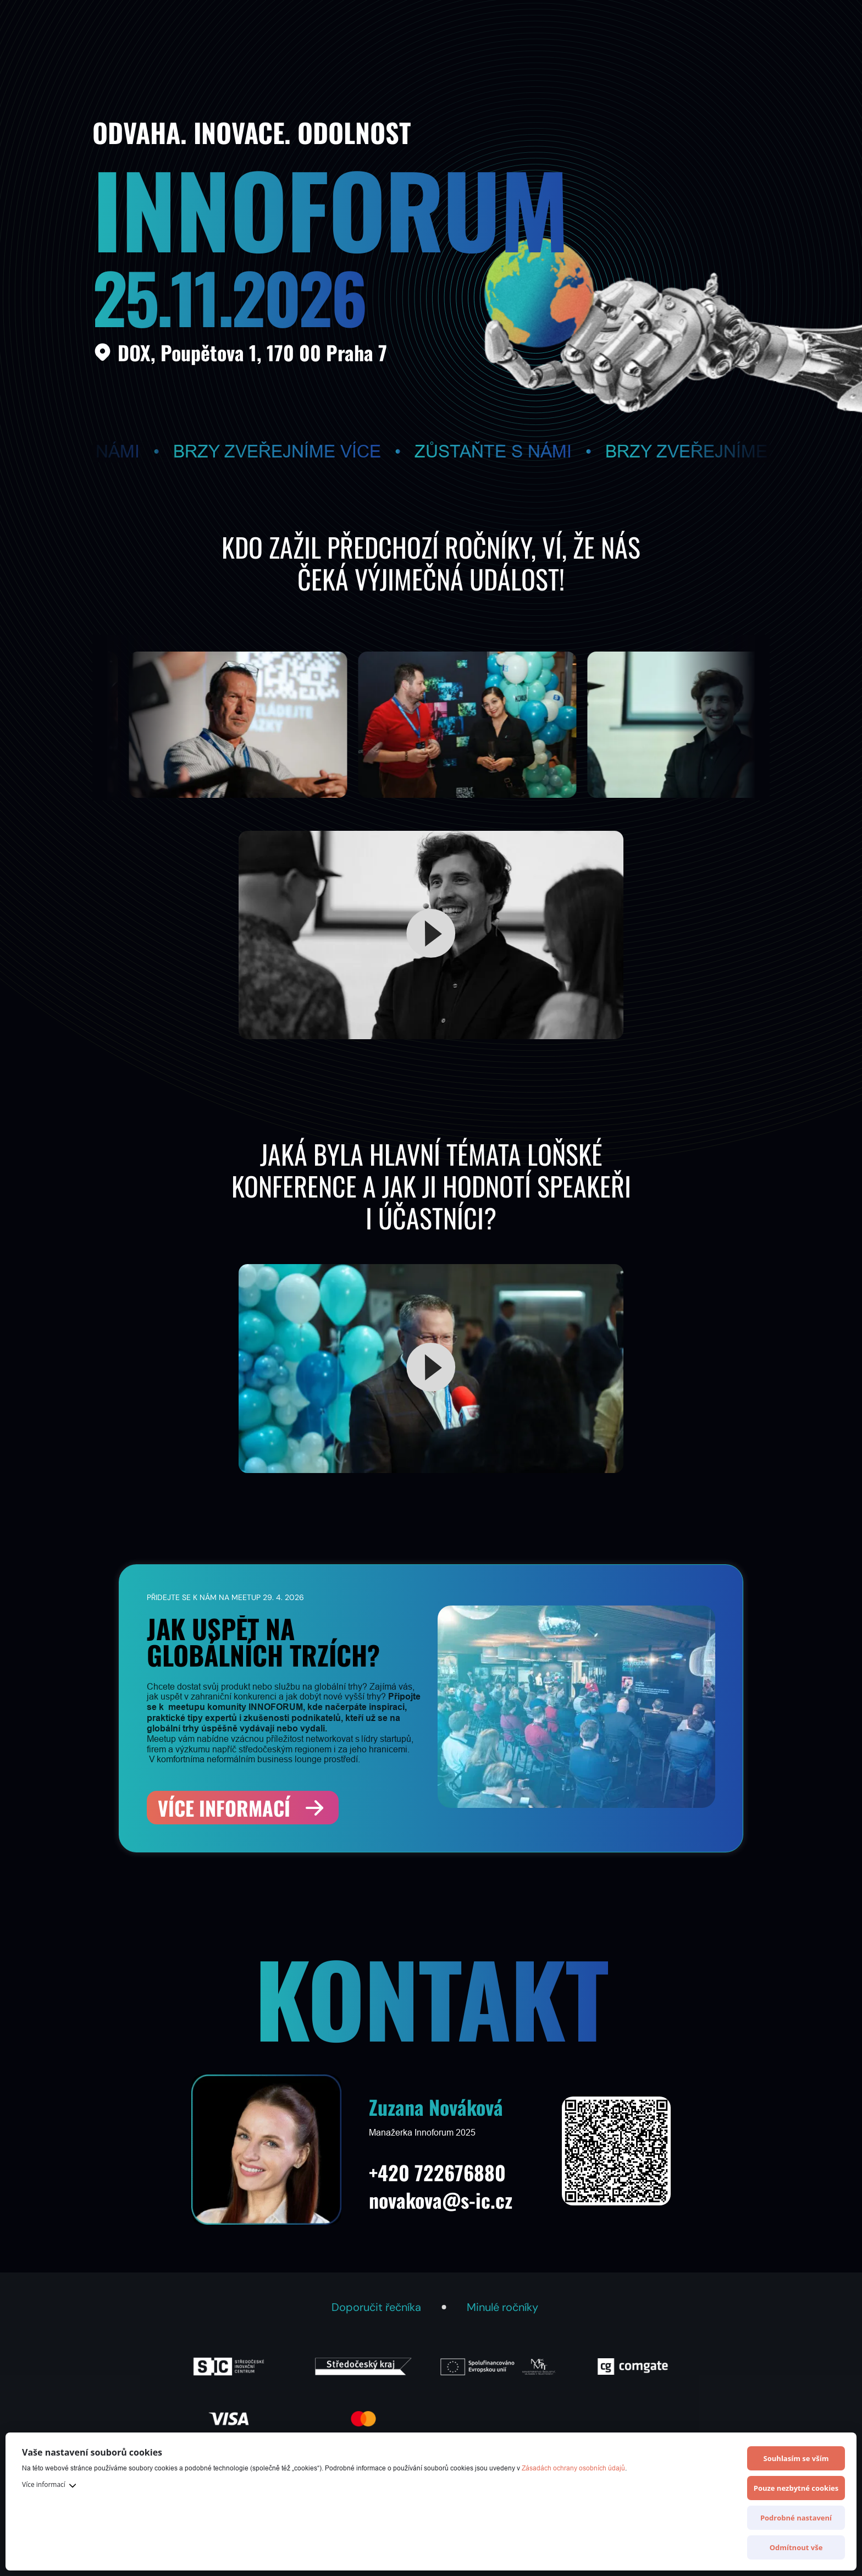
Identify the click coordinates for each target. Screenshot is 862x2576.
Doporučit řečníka (376, 2307)
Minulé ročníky (502, 2307)
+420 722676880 (437, 2172)
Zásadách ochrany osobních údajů (573, 2468)
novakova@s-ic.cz (440, 2200)
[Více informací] (243, 1807)
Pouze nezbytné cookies (796, 2488)
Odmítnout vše (796, 2547)
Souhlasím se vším (796, 2458)
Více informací (43, 2484)
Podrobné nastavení (796, 2518)
